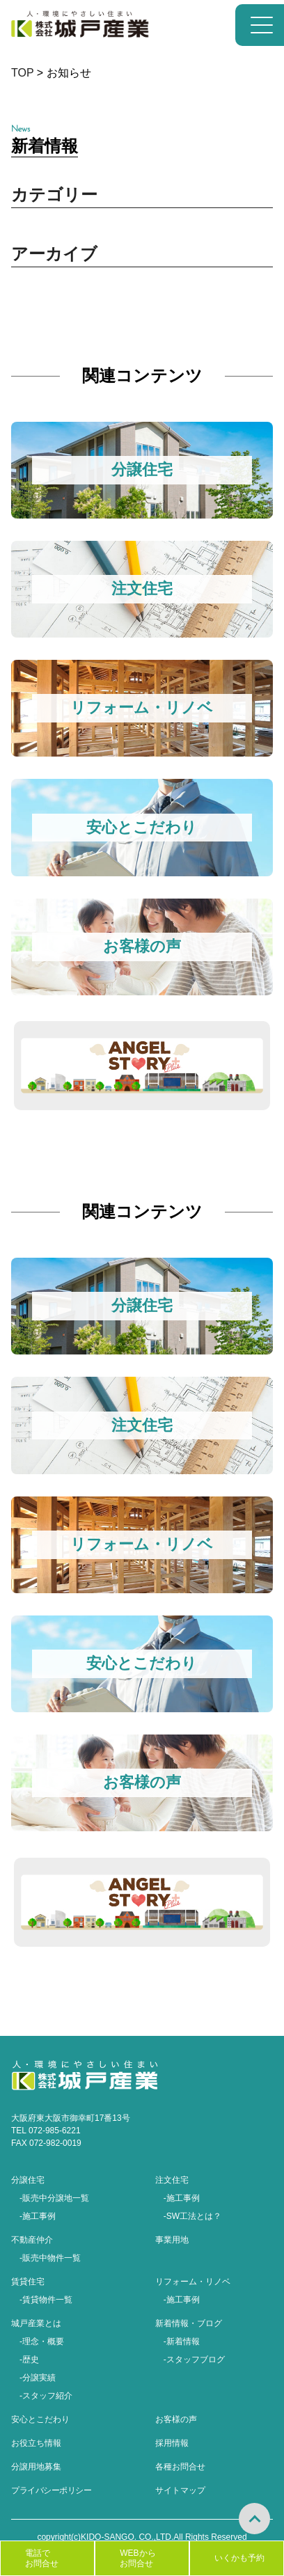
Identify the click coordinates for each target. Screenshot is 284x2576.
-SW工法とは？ (192, 2216)
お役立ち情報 (36, 2443)
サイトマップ (180, 2490)
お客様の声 (176, 2419)
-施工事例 (37, 2216)
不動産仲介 (32, 2240)
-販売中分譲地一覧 (54, 2198)
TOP (22, 73)
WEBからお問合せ (137, 2558)
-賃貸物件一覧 (45, 2300)
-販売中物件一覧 (50, 2258)
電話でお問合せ (41, 2558)
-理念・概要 (41, 2341)
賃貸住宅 (28, 2281)
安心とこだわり (40, 2419)
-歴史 (29, 2359)
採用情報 (172, 2443)
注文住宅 (172, 2180)
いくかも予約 (239, 2558)
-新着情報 (182, 2341)
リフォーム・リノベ (192, 2281)
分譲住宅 (28, 2180)
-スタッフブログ (194, 2359)
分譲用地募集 (36, 2467)
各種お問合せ (180, 2467)
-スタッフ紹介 (45, 2396)
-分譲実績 (37, 2378)
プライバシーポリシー (51, 2490)
